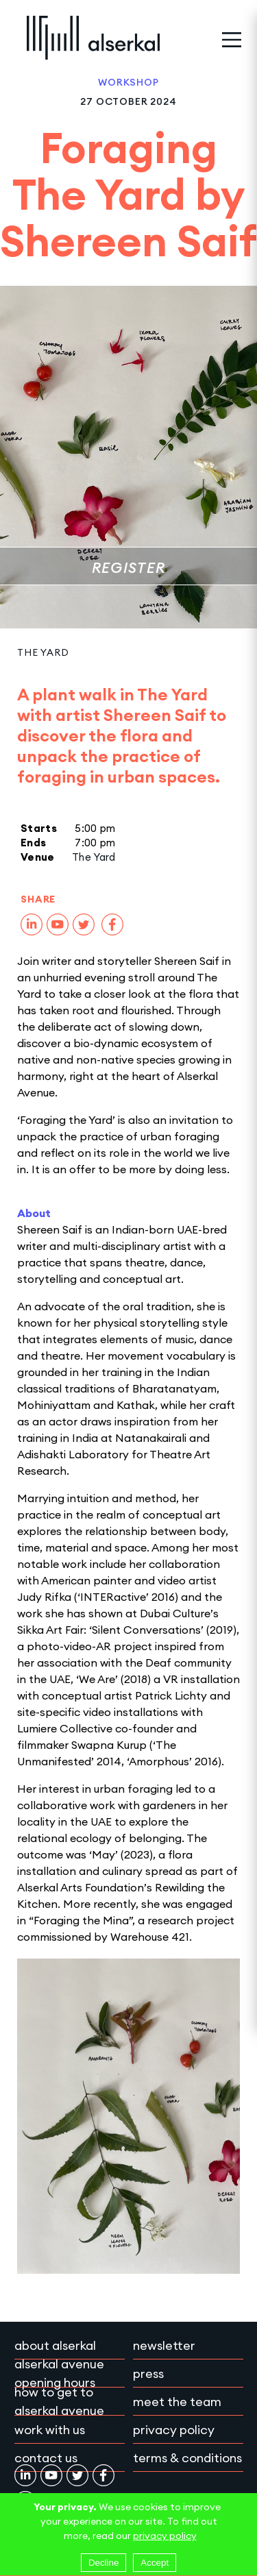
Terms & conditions (187, 2458)
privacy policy (165, 2535)
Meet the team (177, 2401)
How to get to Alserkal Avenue (59, 2401)
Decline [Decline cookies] (103, 2562)
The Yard (43, 652)
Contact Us (45, 2458)
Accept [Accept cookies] (154, 2562)
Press (148, 2373)
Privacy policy (174, 2430)
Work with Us (49, 2430)
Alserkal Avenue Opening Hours (59, 2373)
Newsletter (164, 2345)
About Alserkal (55, 2345)
